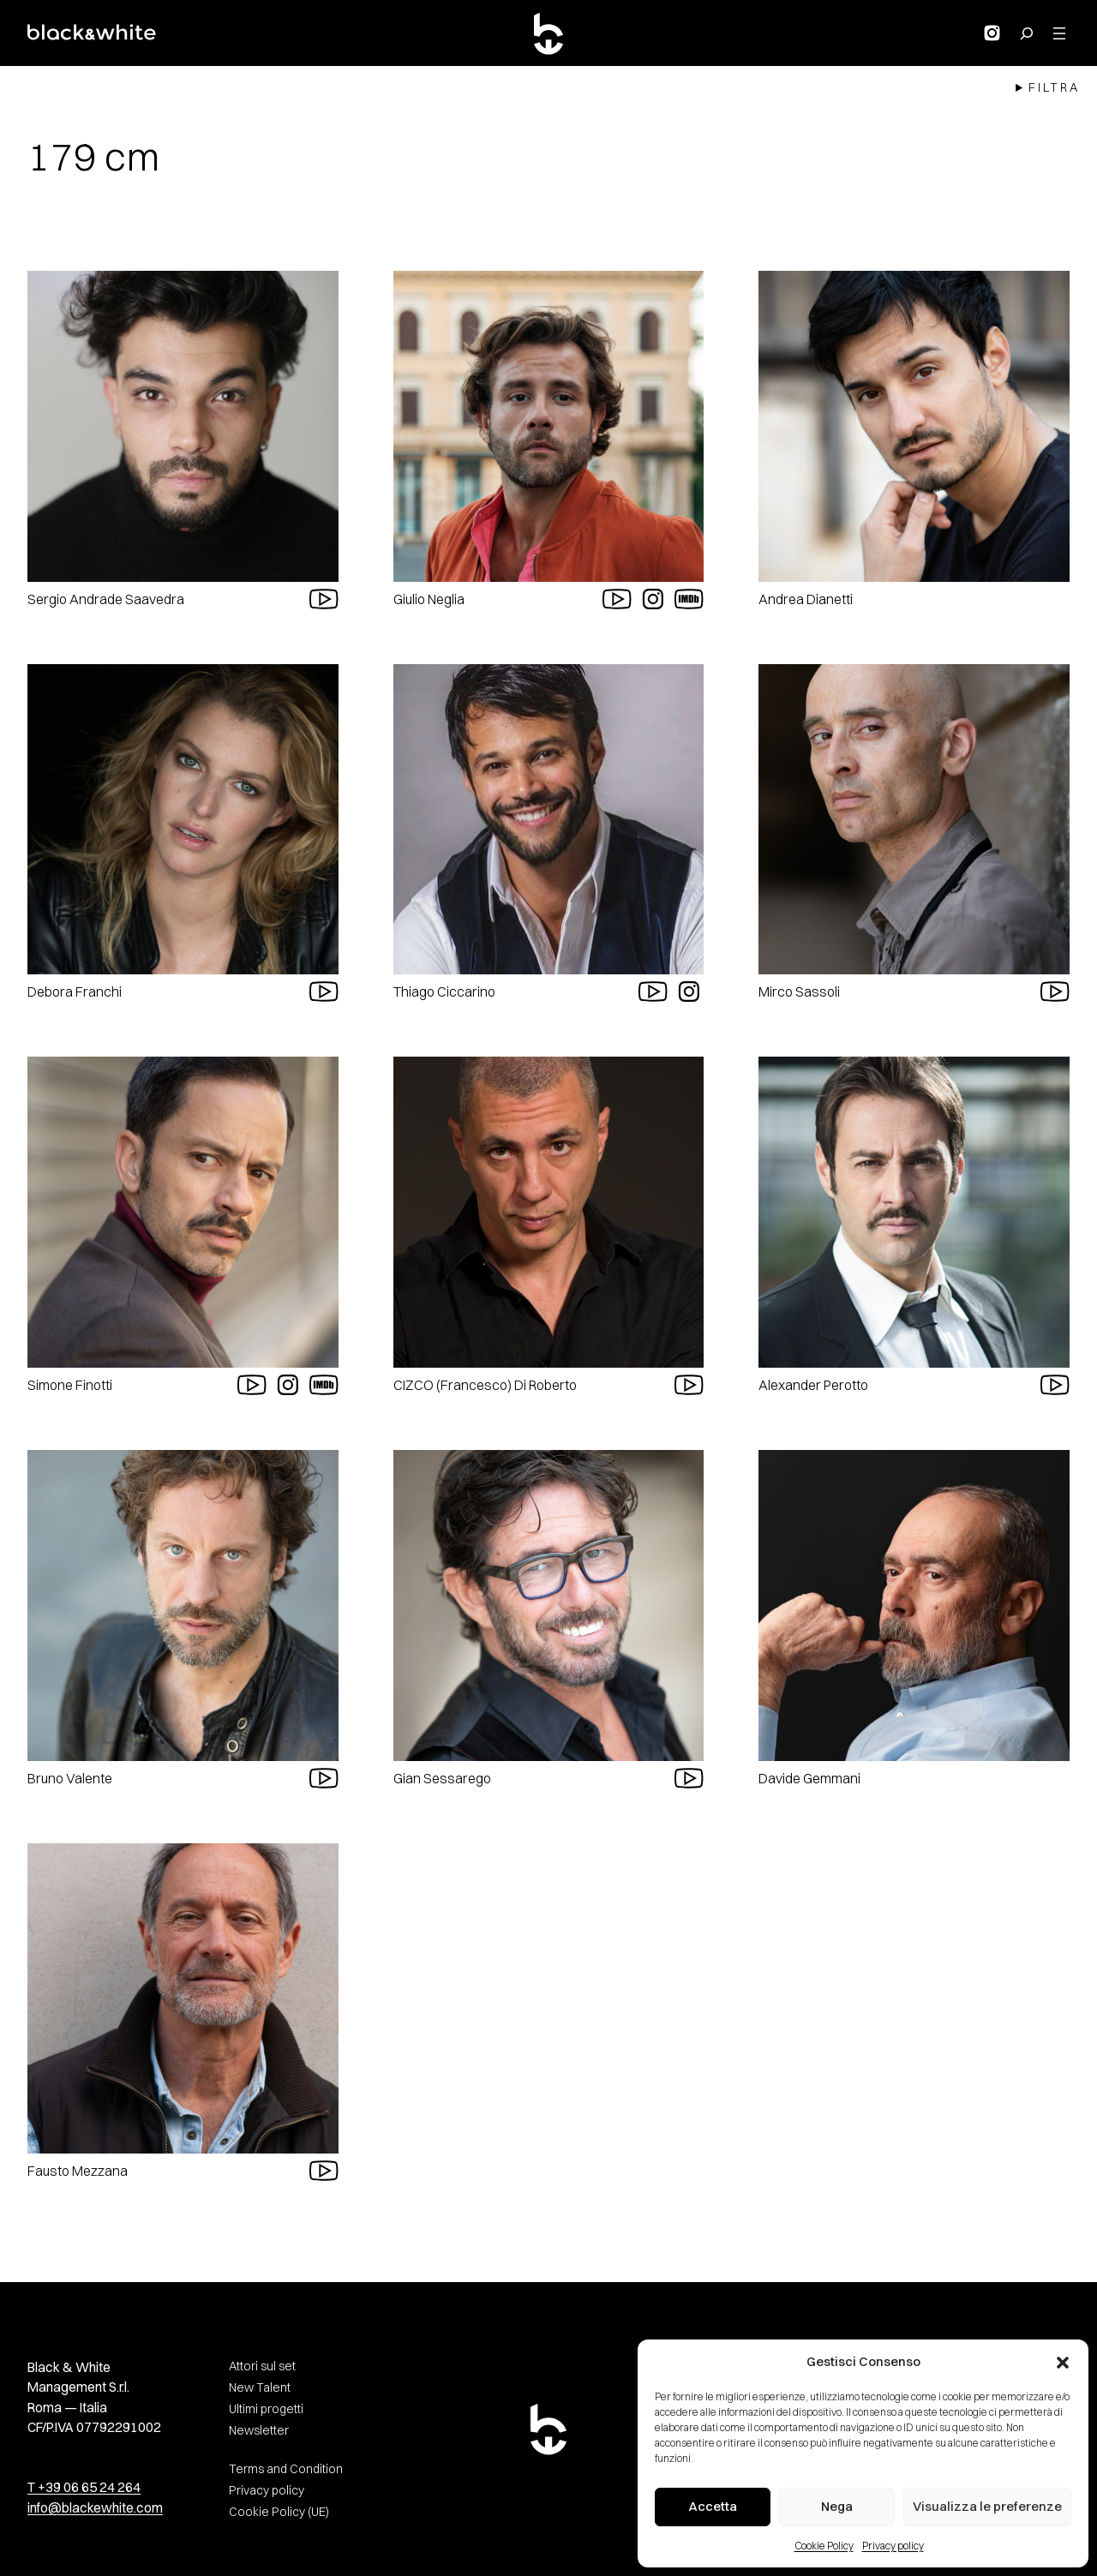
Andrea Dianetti (805, 599)
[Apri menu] (1059, 33)
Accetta (712, 2506)
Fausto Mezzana (77, 2170)
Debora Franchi (74, 991)
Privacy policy (893, 2545)
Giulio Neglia (429, 599)
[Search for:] (1026, 33)
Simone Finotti (69, 1384)
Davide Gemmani (809, 1778)
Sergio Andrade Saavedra (105, 599)
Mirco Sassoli (799, 991)
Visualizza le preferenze (987, 2506)
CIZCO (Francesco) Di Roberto (485, 1384)
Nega (837, 2506)
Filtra (1054, 87)
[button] (1062, 2362)
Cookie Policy (824, 2545)
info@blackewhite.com (95, 2508)
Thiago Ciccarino (444, 991)
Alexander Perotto (813, 1384)
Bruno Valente (69, 1778)
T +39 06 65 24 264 (84, 2487)
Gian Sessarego (442, 1778)
